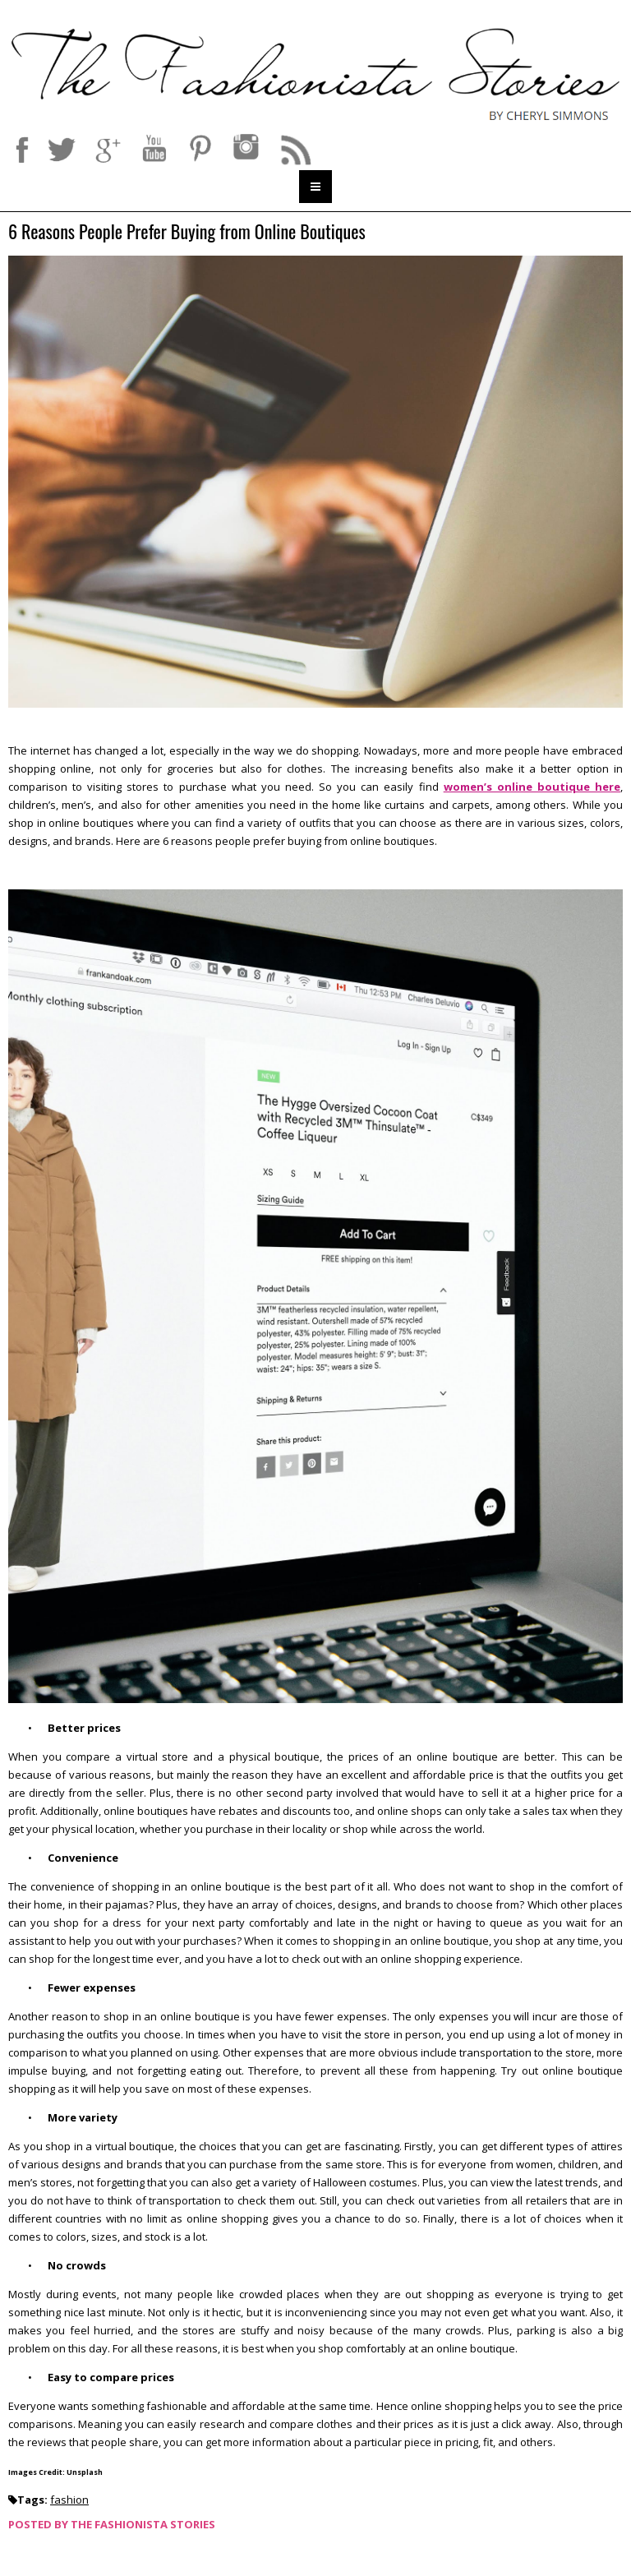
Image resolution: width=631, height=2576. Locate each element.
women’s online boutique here (532, 786)
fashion (69, 2499)
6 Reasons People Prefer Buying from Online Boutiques (189, 232)
